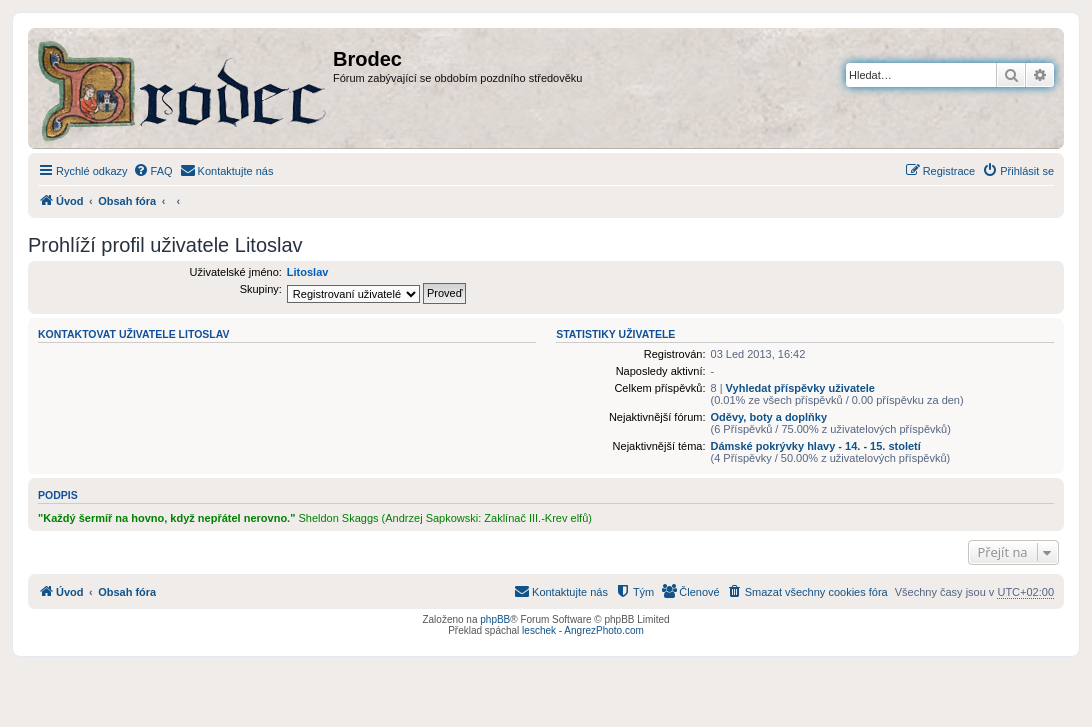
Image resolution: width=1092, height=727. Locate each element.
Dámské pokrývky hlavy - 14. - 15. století (816, 446)
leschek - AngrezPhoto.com (583, 630)
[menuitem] (153, 171)
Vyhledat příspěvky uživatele (800, 388)
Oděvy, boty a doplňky (769, 417)
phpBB (495, 619)
